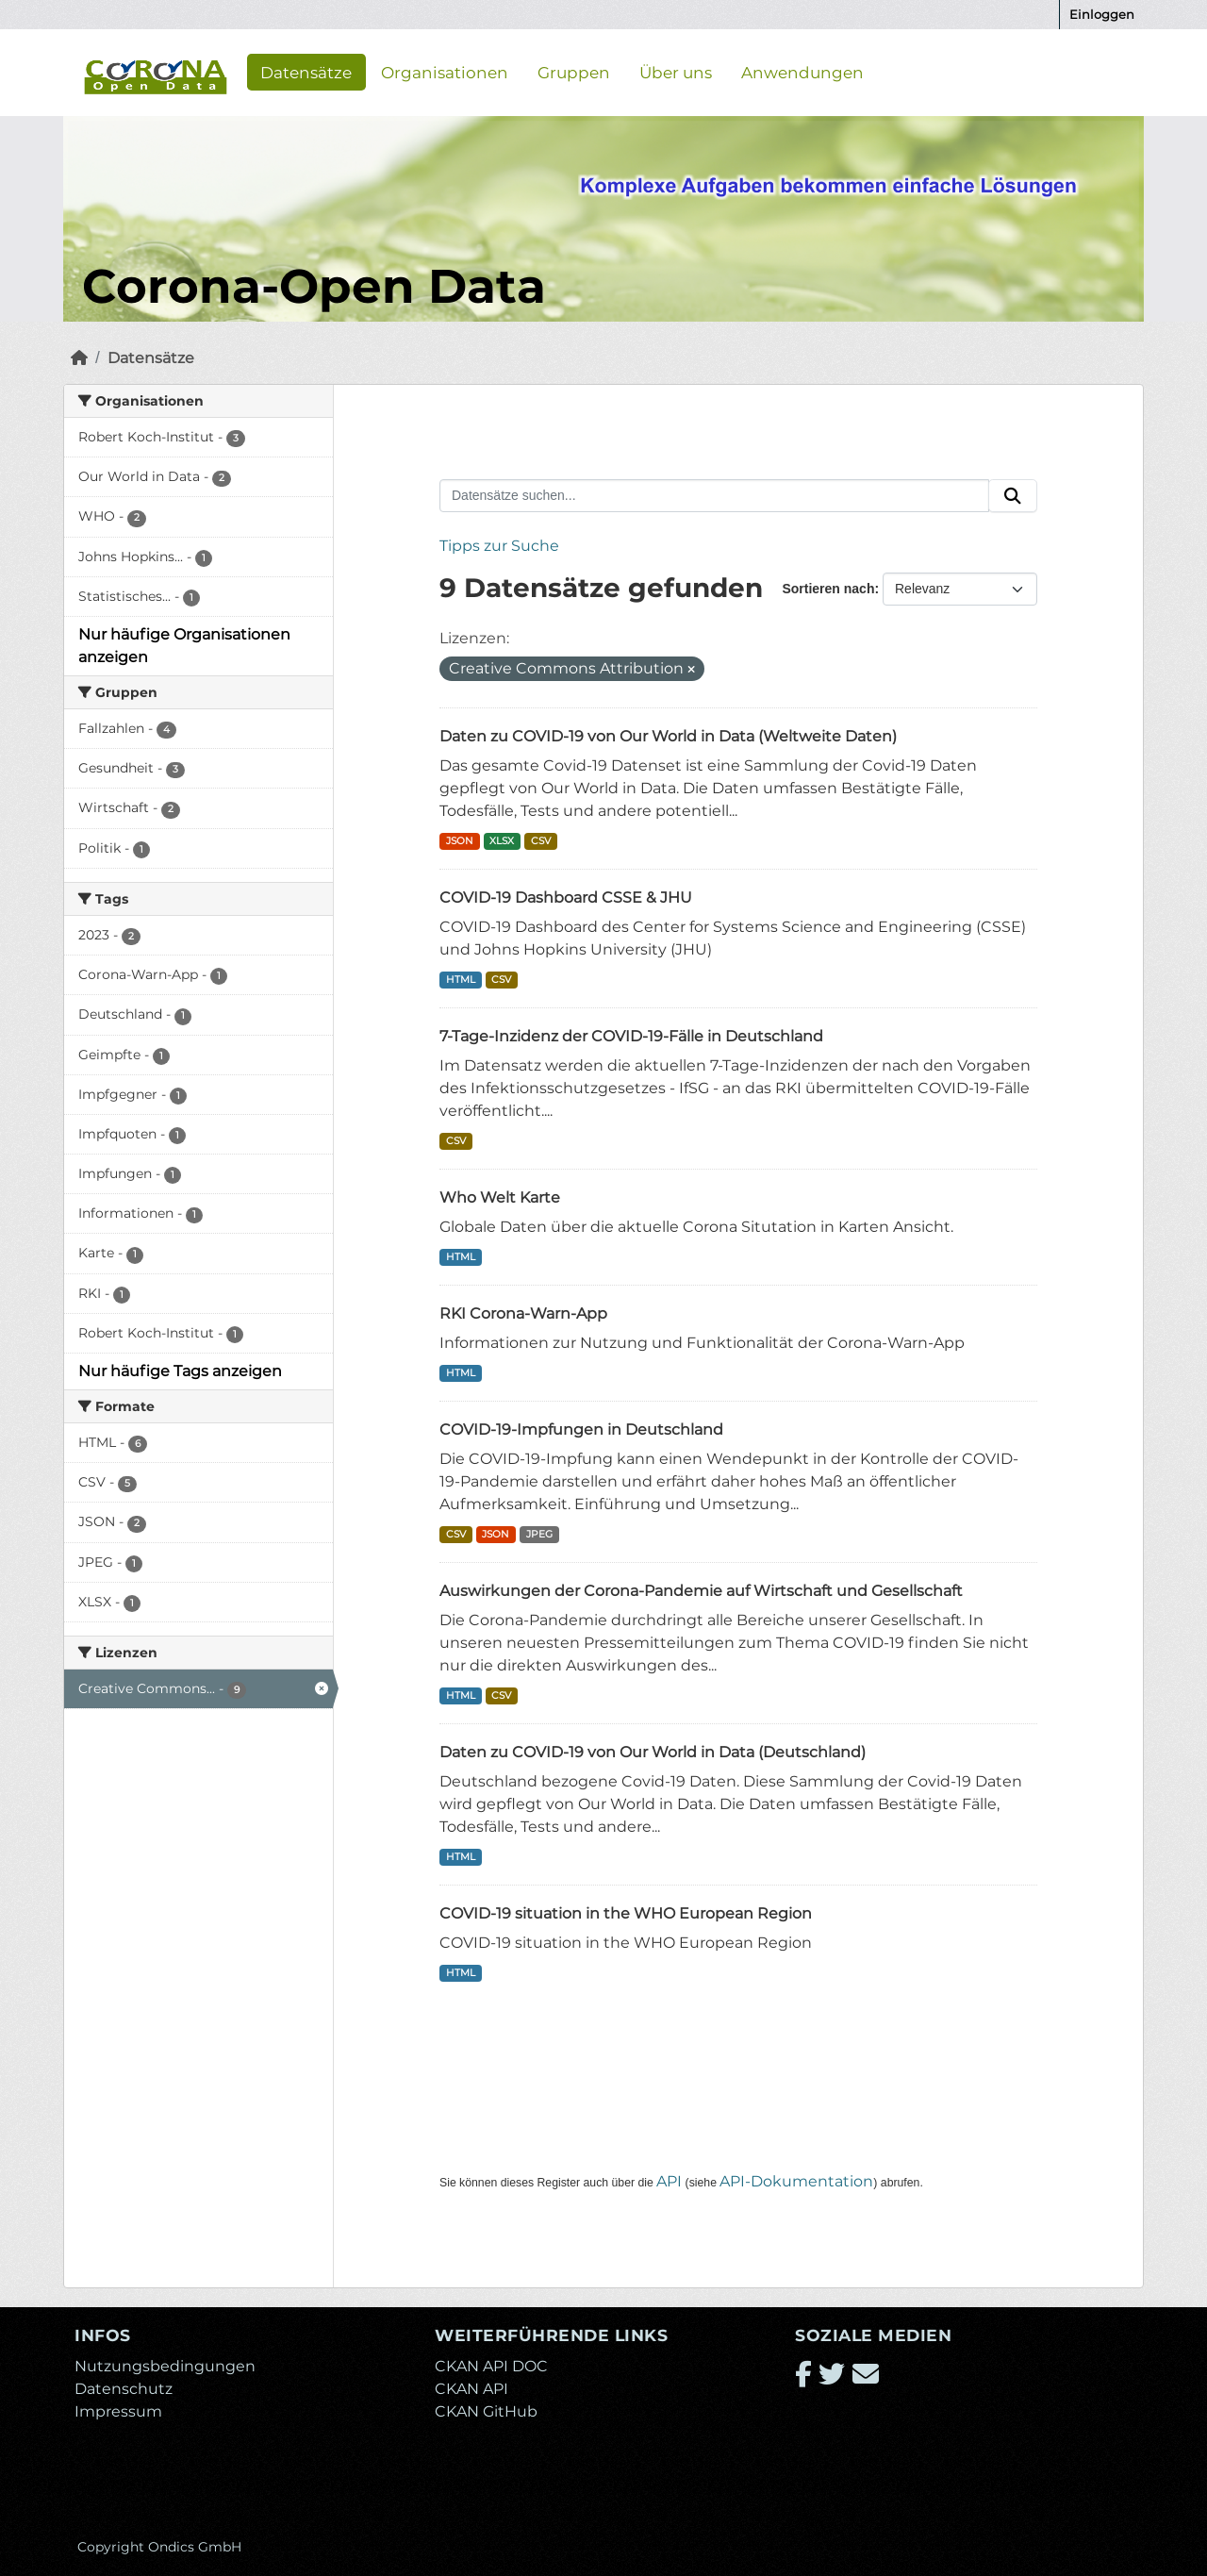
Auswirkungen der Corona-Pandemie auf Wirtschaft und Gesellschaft (701, 1591)
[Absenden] (1012, 496)
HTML (460, 979)
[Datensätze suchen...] (714, 496)
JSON (459, 841)
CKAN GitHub (486, 2411)
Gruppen (573, 71)
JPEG (539, 1534)
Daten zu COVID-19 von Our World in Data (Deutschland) (652, 1752)
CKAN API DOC (491, 2366)
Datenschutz (123, 2389)
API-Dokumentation (796, 2181)
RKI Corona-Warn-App (523, 1313)
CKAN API (471, 2389)
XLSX (501, 841)
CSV (541, 841)
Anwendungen (802, 71)
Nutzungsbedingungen (165, 2366)
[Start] (79, 358)
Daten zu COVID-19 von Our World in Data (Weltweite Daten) (668, 736)
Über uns (675, 71)
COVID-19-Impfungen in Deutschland (581, 1429)
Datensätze (306, 71)
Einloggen (1101, 14)
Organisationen (444, 71)
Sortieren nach (828, 588)
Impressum (118, 2411)
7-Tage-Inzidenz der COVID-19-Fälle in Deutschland (631, 1036)
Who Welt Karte (499, 1197)
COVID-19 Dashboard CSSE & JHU (565, 897)
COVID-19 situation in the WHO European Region (625, 1913)
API (669, 2181)
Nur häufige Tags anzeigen (180, 1371)
